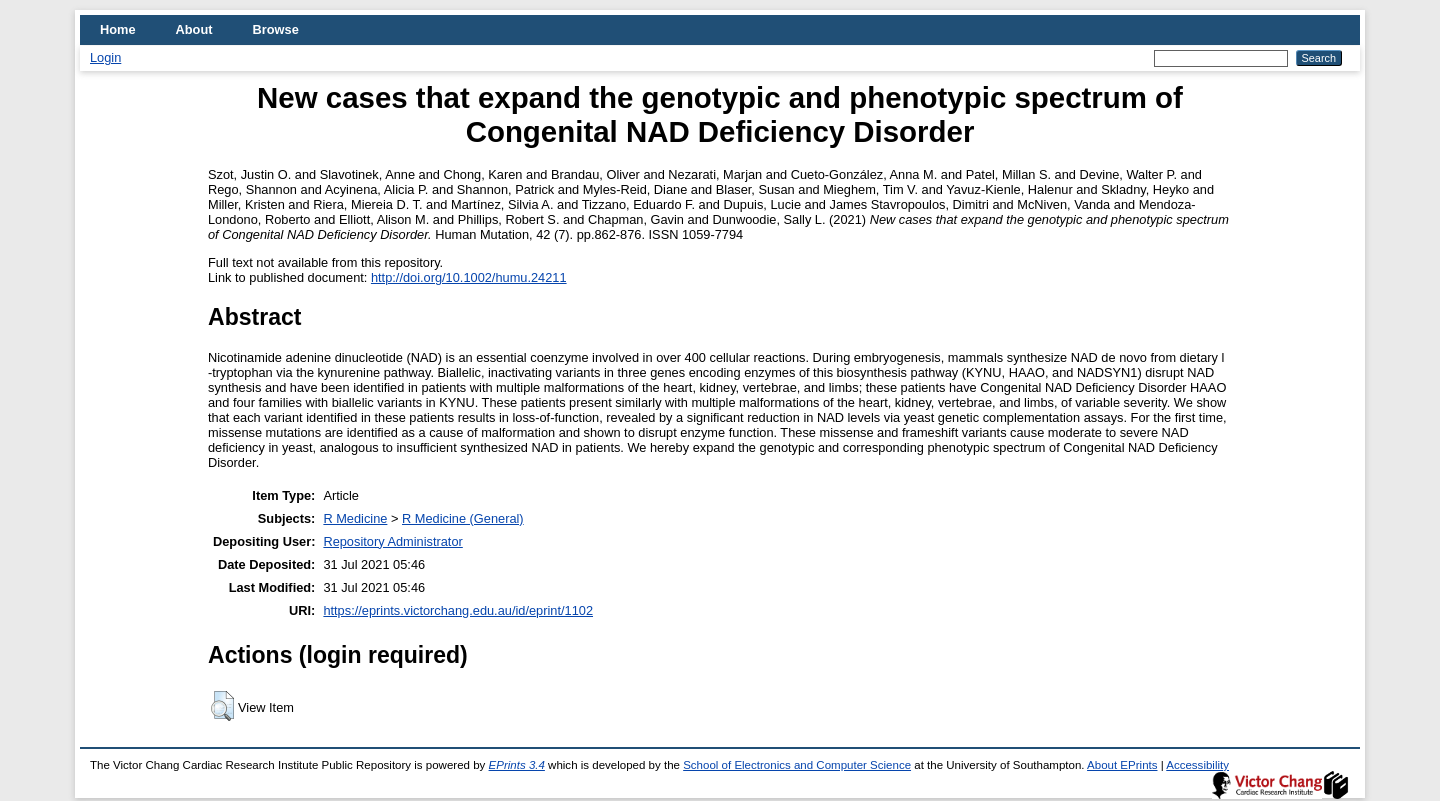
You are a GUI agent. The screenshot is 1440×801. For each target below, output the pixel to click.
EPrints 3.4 (517, 765)
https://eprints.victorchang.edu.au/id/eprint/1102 (458, 610)
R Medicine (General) (463, 518)
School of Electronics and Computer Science (797, 765)
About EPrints (1122, 765)
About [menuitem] (194, 29)
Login (105, 57)
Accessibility (1197, 765)
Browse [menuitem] (276, 29)
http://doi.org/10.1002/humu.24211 (469, 277)
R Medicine (355, 518)
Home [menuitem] (118, 29)
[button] (222, 706)
